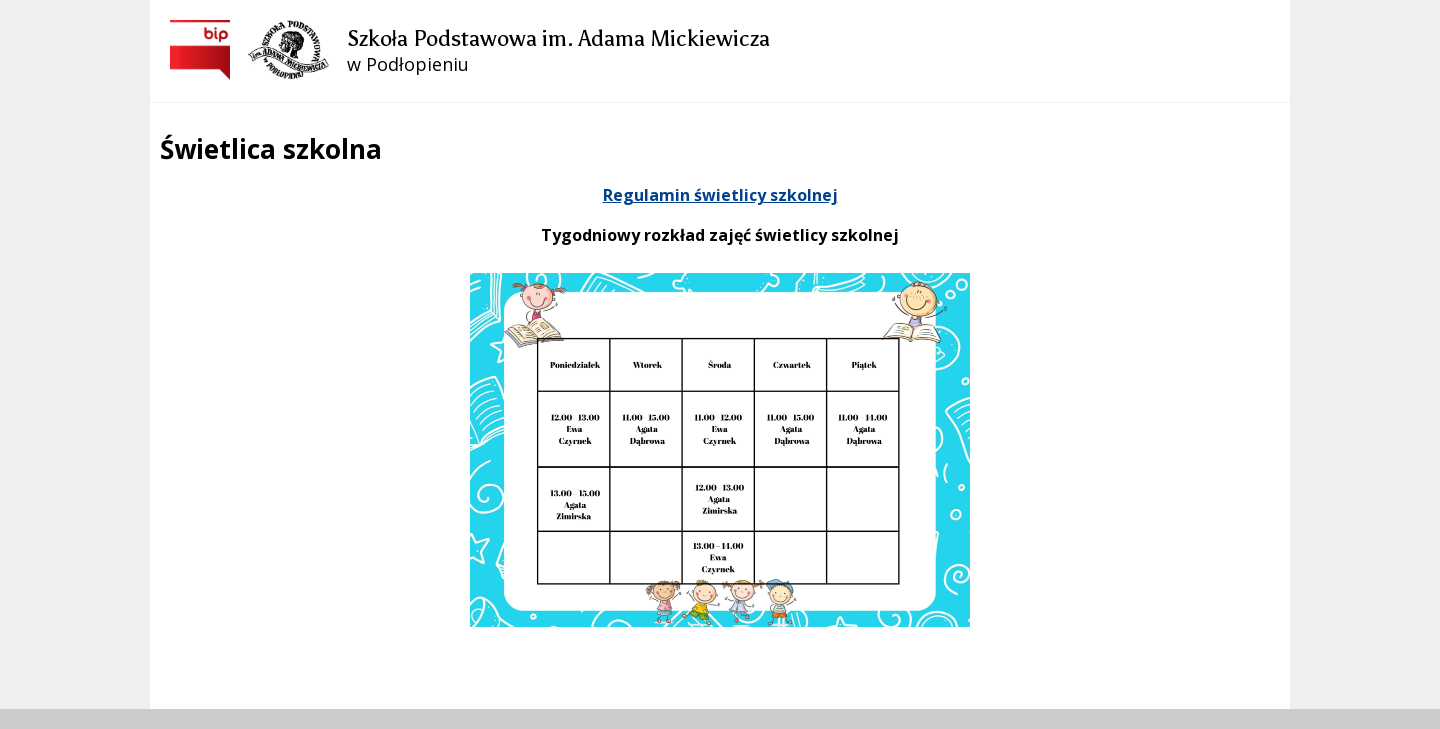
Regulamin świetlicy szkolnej (720, 195)
